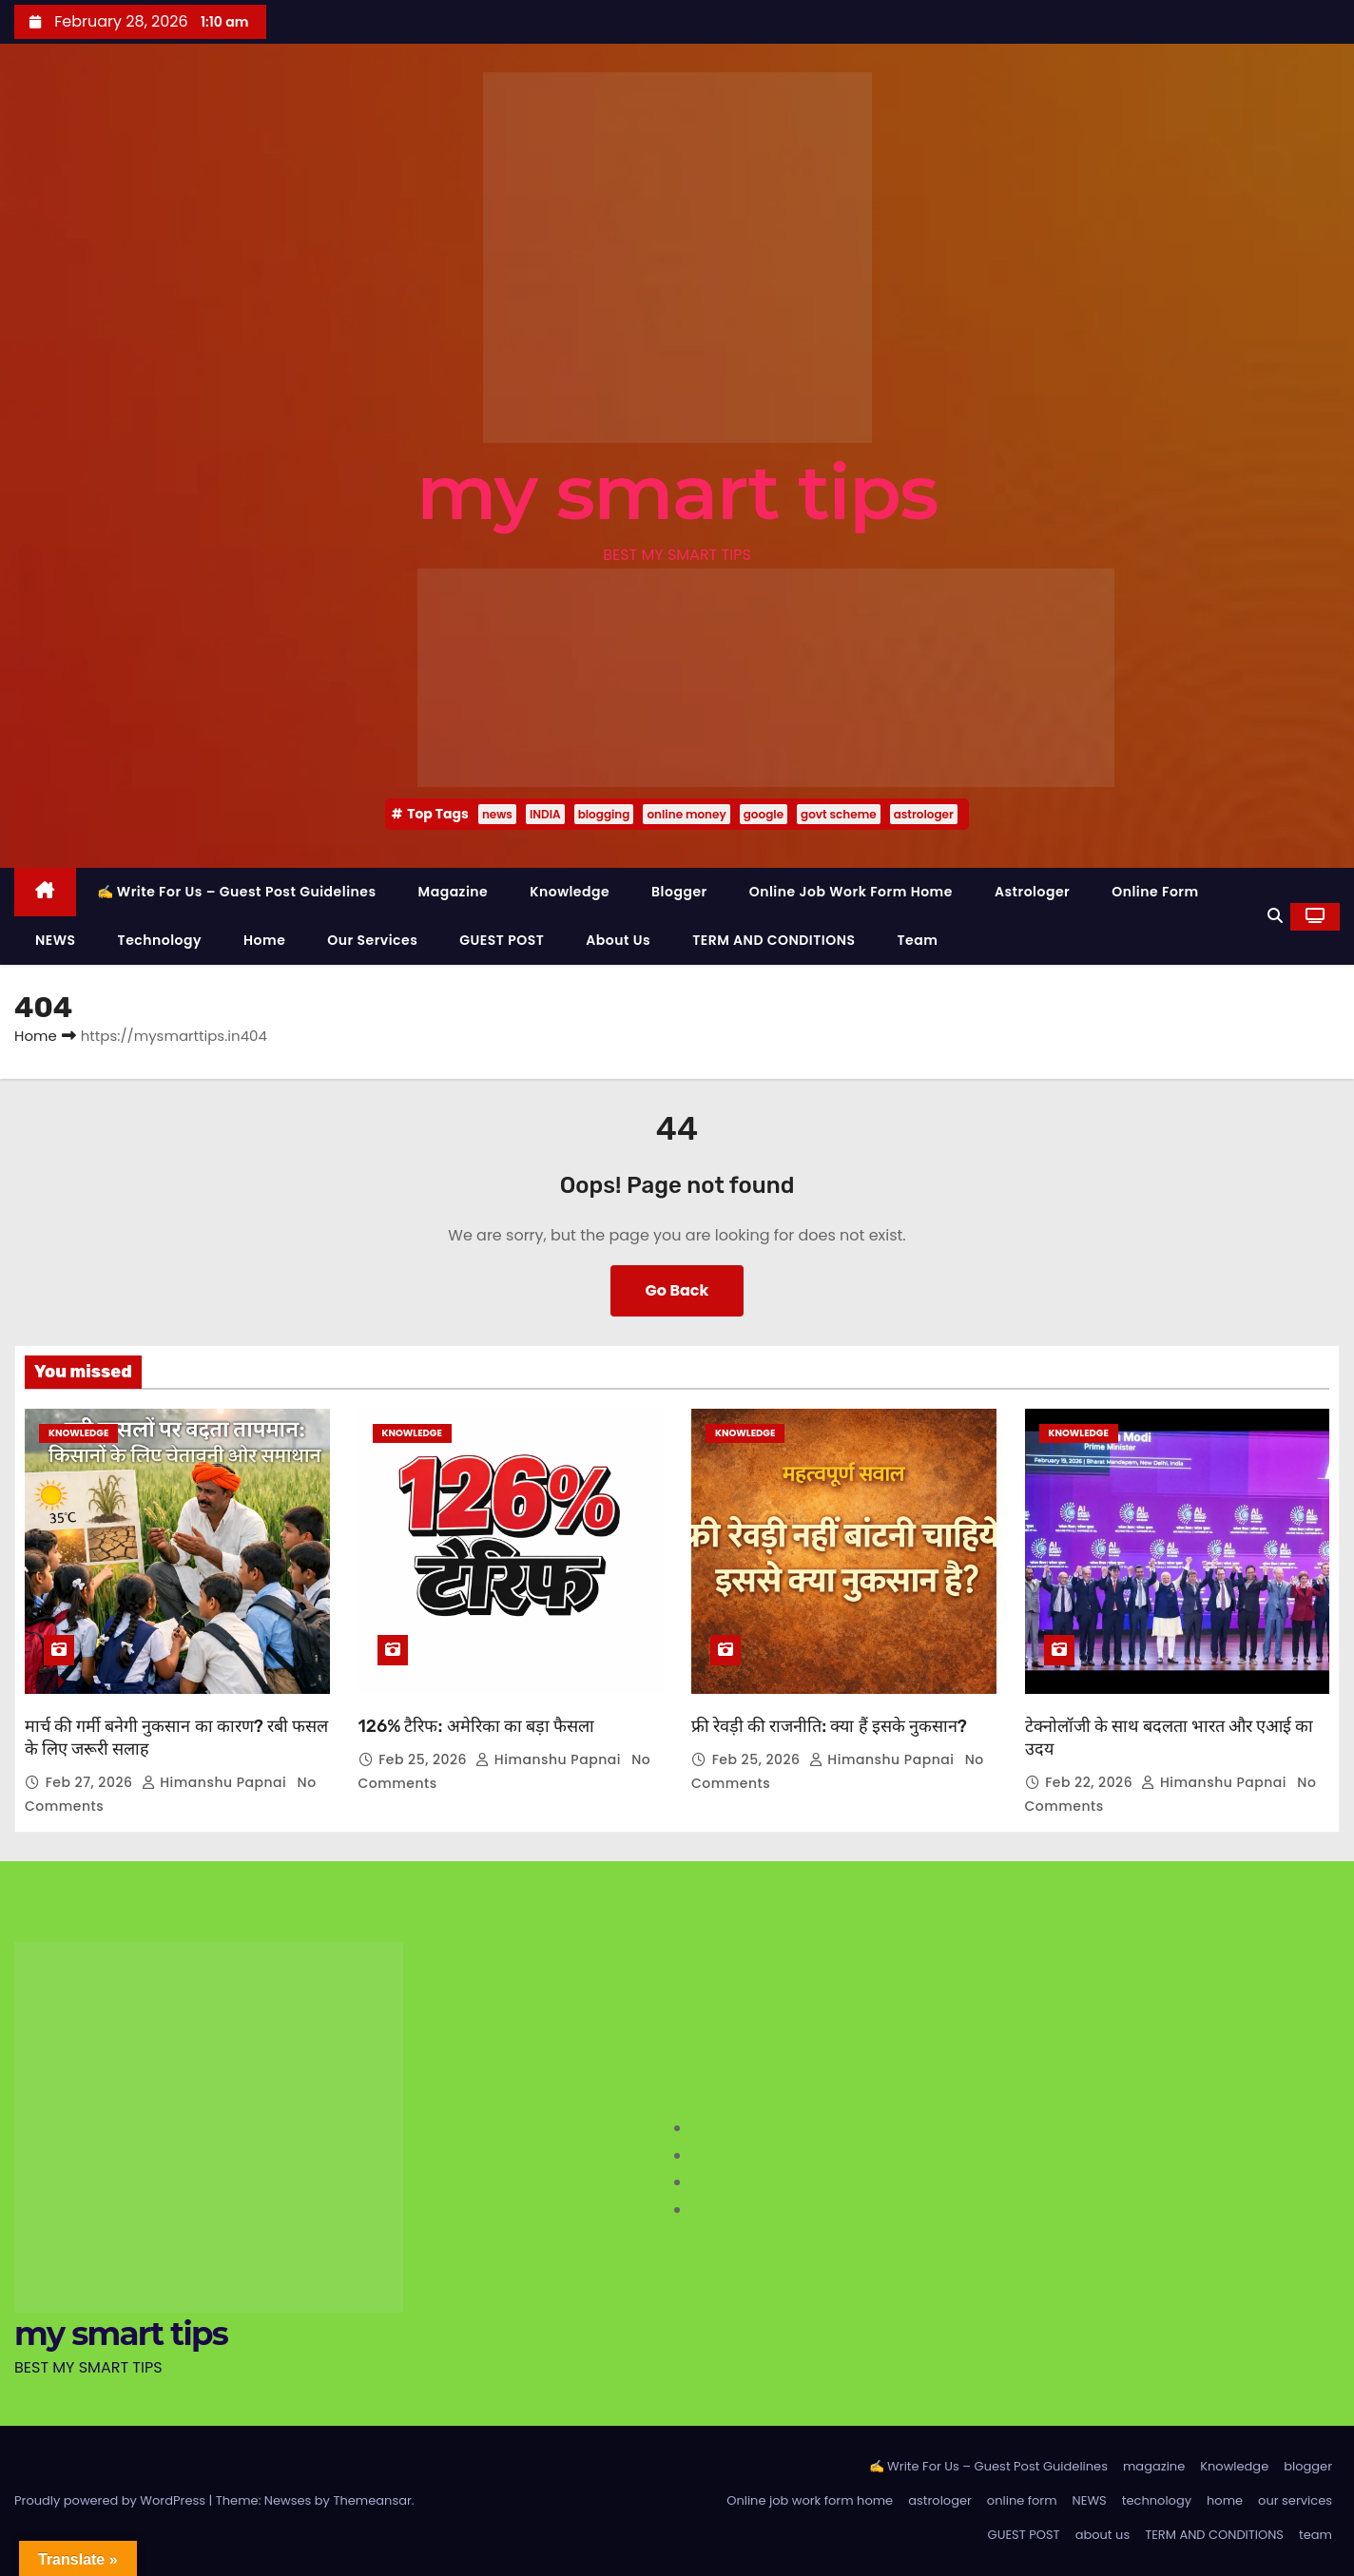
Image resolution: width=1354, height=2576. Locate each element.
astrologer (924, 814)
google (763, 814)
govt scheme (839, 814)
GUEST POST (501, 940)
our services (372, 940)
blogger (679, 891)
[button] (1275, 916)
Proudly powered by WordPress (111, 2500)
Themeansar (372, 2500)
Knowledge (569, 891)
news (497, 814)
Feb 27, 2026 (91, 1782)
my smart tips (676, 492)
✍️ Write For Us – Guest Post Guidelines (237, 891)
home (264, 940)
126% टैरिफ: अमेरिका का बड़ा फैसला (476, 1726)
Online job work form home (851, 891)
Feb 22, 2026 (1090, 1782)
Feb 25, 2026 (424, 1759)
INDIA (545, 814)
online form (1155, 891)
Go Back (677, 1290)
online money (686, 814)
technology (160, 940)
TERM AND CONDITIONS (773, 940)
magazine (453, 891)
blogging (604, 814)
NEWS (55, 940)
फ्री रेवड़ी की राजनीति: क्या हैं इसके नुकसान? (829, 1726)
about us (618, 940)
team (918, 940)
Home (35, 1036)
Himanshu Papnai (216, 1782)
